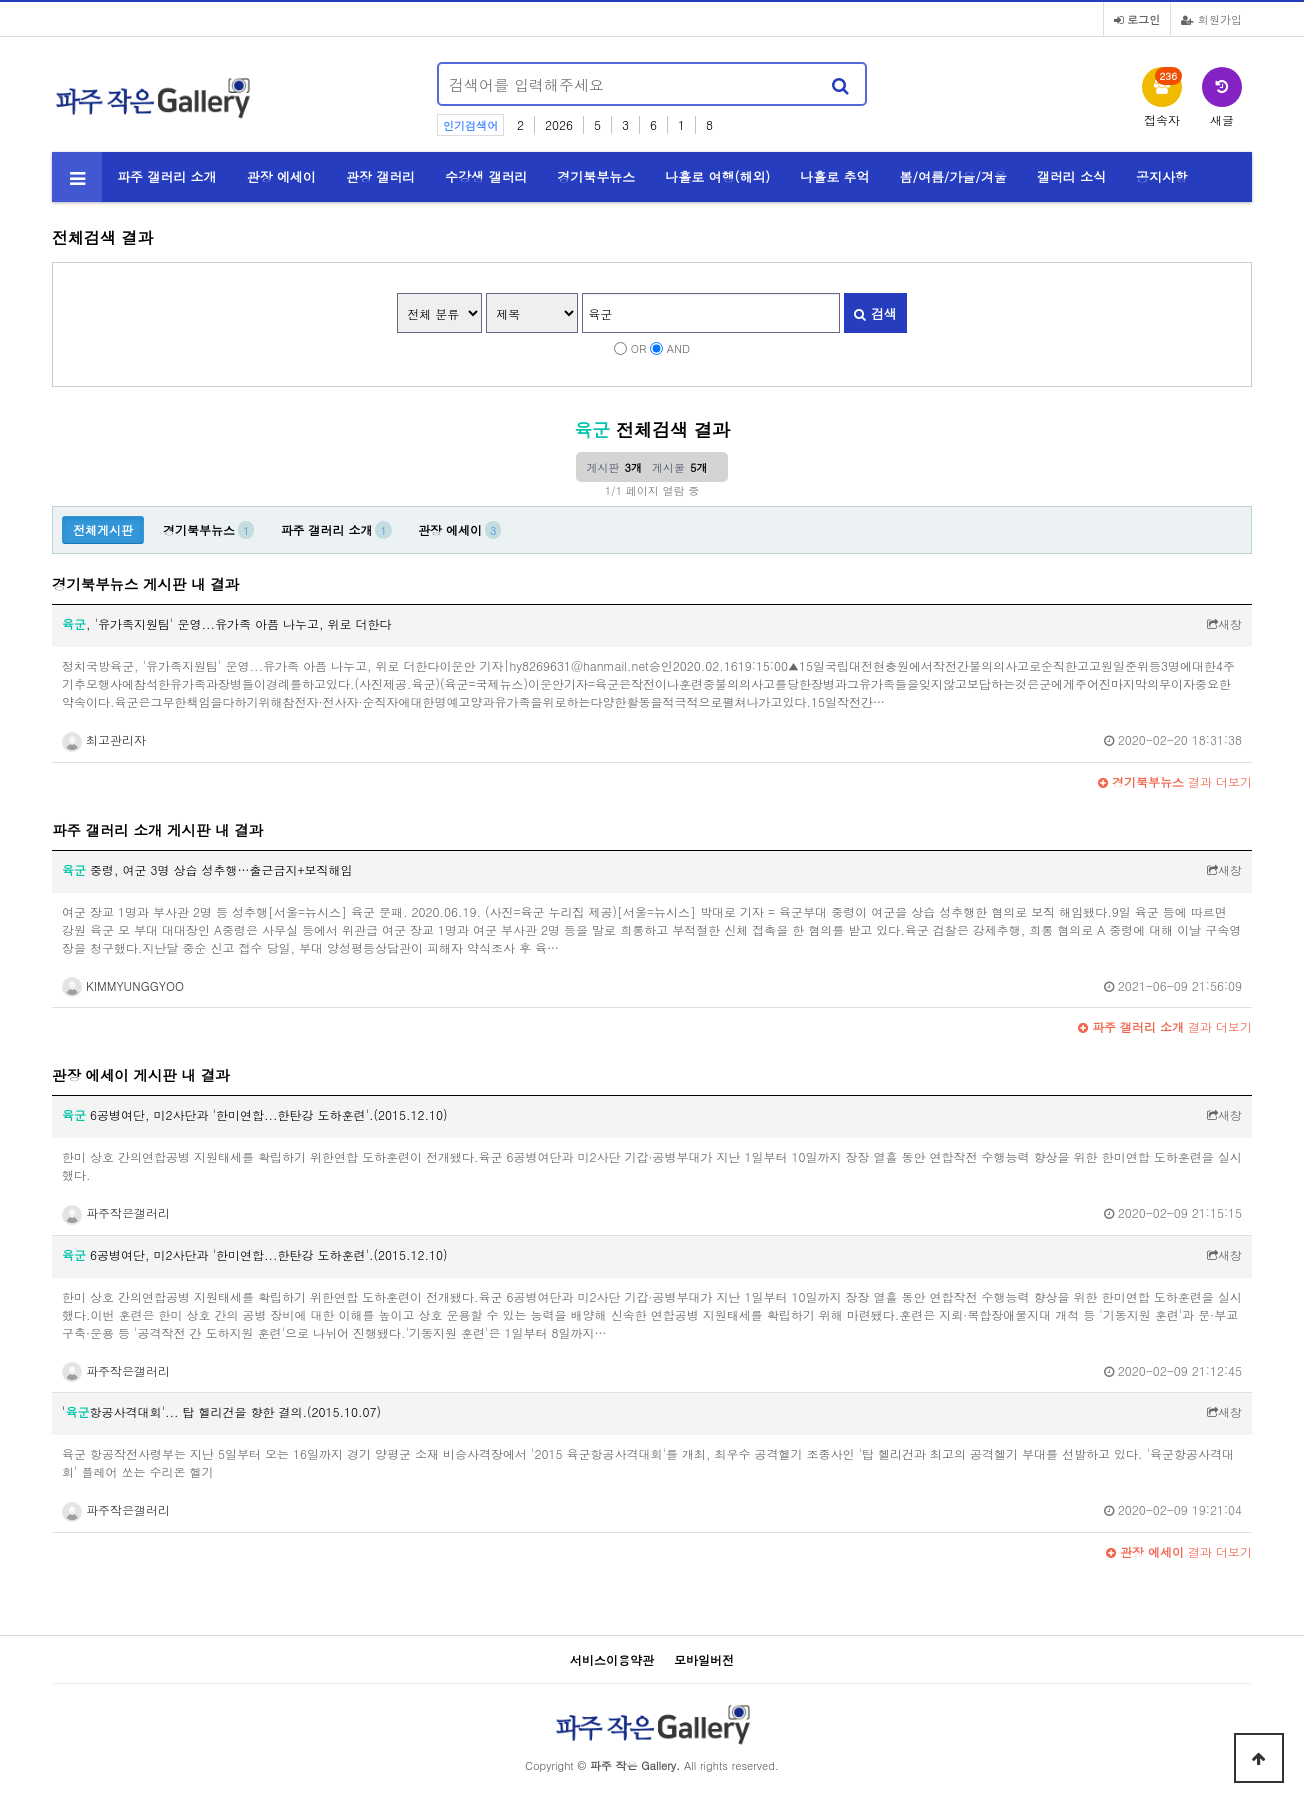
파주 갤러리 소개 (167, 176)
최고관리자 (104, 739)
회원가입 (1211, 19)
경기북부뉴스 (596, 176)
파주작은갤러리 (116, 1212)
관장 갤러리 (380, 176)
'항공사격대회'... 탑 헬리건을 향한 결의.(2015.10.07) (221, 1411)
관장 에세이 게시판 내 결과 (141, 1075)
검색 (875, 313)
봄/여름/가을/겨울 (953, 176)
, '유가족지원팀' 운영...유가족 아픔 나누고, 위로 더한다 (227, 623)
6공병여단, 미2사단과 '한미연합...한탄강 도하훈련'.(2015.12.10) (254, 1114)
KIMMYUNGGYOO (123, 985)
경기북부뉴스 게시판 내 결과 (145, 584)
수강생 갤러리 (486, 176)
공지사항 (1162, 176)
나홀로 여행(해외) (717, 176)
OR (639, 348)
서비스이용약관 (612, 1659)
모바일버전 (704, 1659)
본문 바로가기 (0, 0)
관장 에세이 (281, 176)
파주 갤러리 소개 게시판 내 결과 (157, 830)
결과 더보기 (1175, 781)
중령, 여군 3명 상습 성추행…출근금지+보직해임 (207, 869)
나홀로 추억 (834, 176)
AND (678, 348)
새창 (1224, 623)
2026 (559, 124)
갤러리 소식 (1071, 176)
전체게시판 (103, 529)
